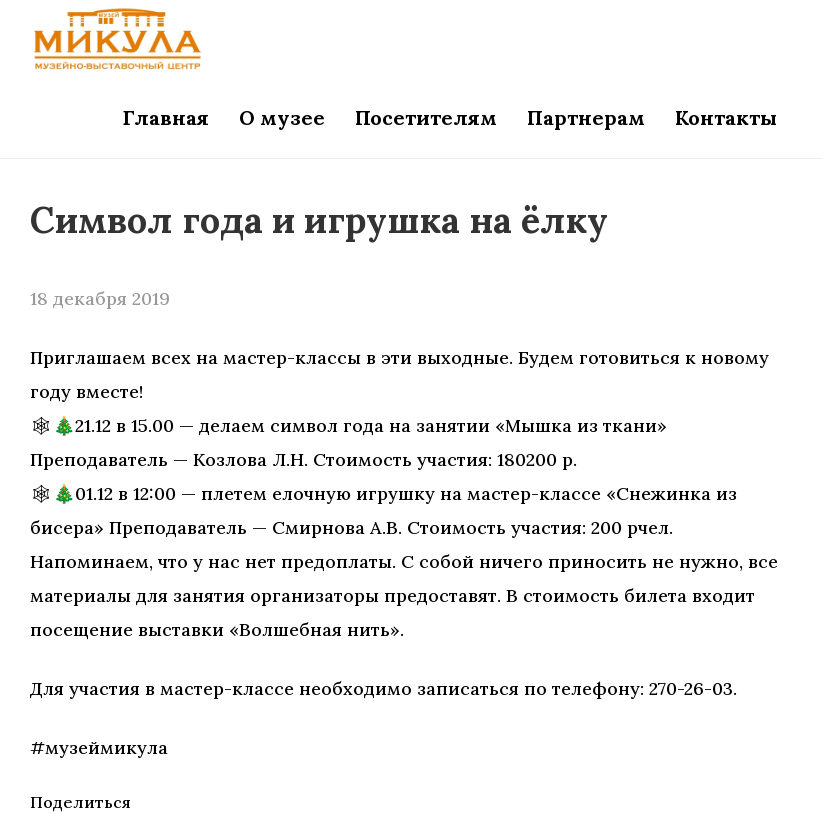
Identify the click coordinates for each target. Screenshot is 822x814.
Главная (166, 117)
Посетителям (426, 117)
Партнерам (586, 117)
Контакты (726, 117)
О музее (282, 117)
